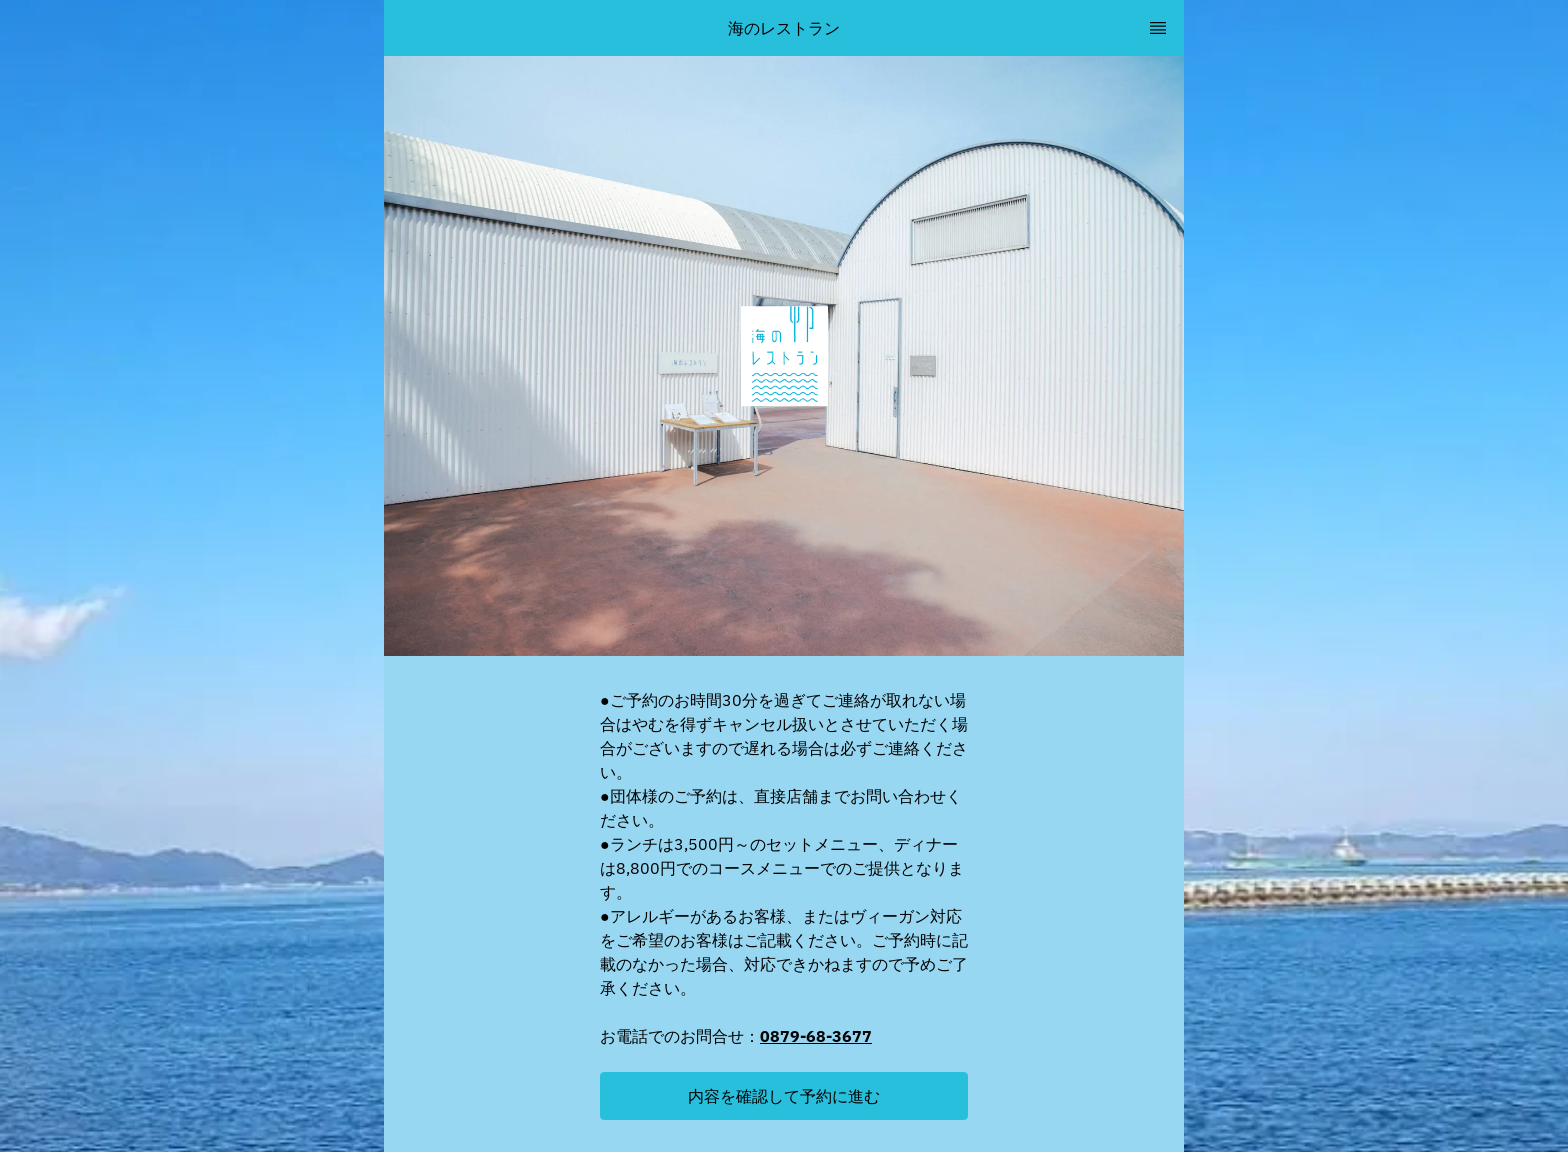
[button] (784, 1096)
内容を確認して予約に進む (784, 1096)
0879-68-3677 (816, 1036)
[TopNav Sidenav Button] (1158, 28)
